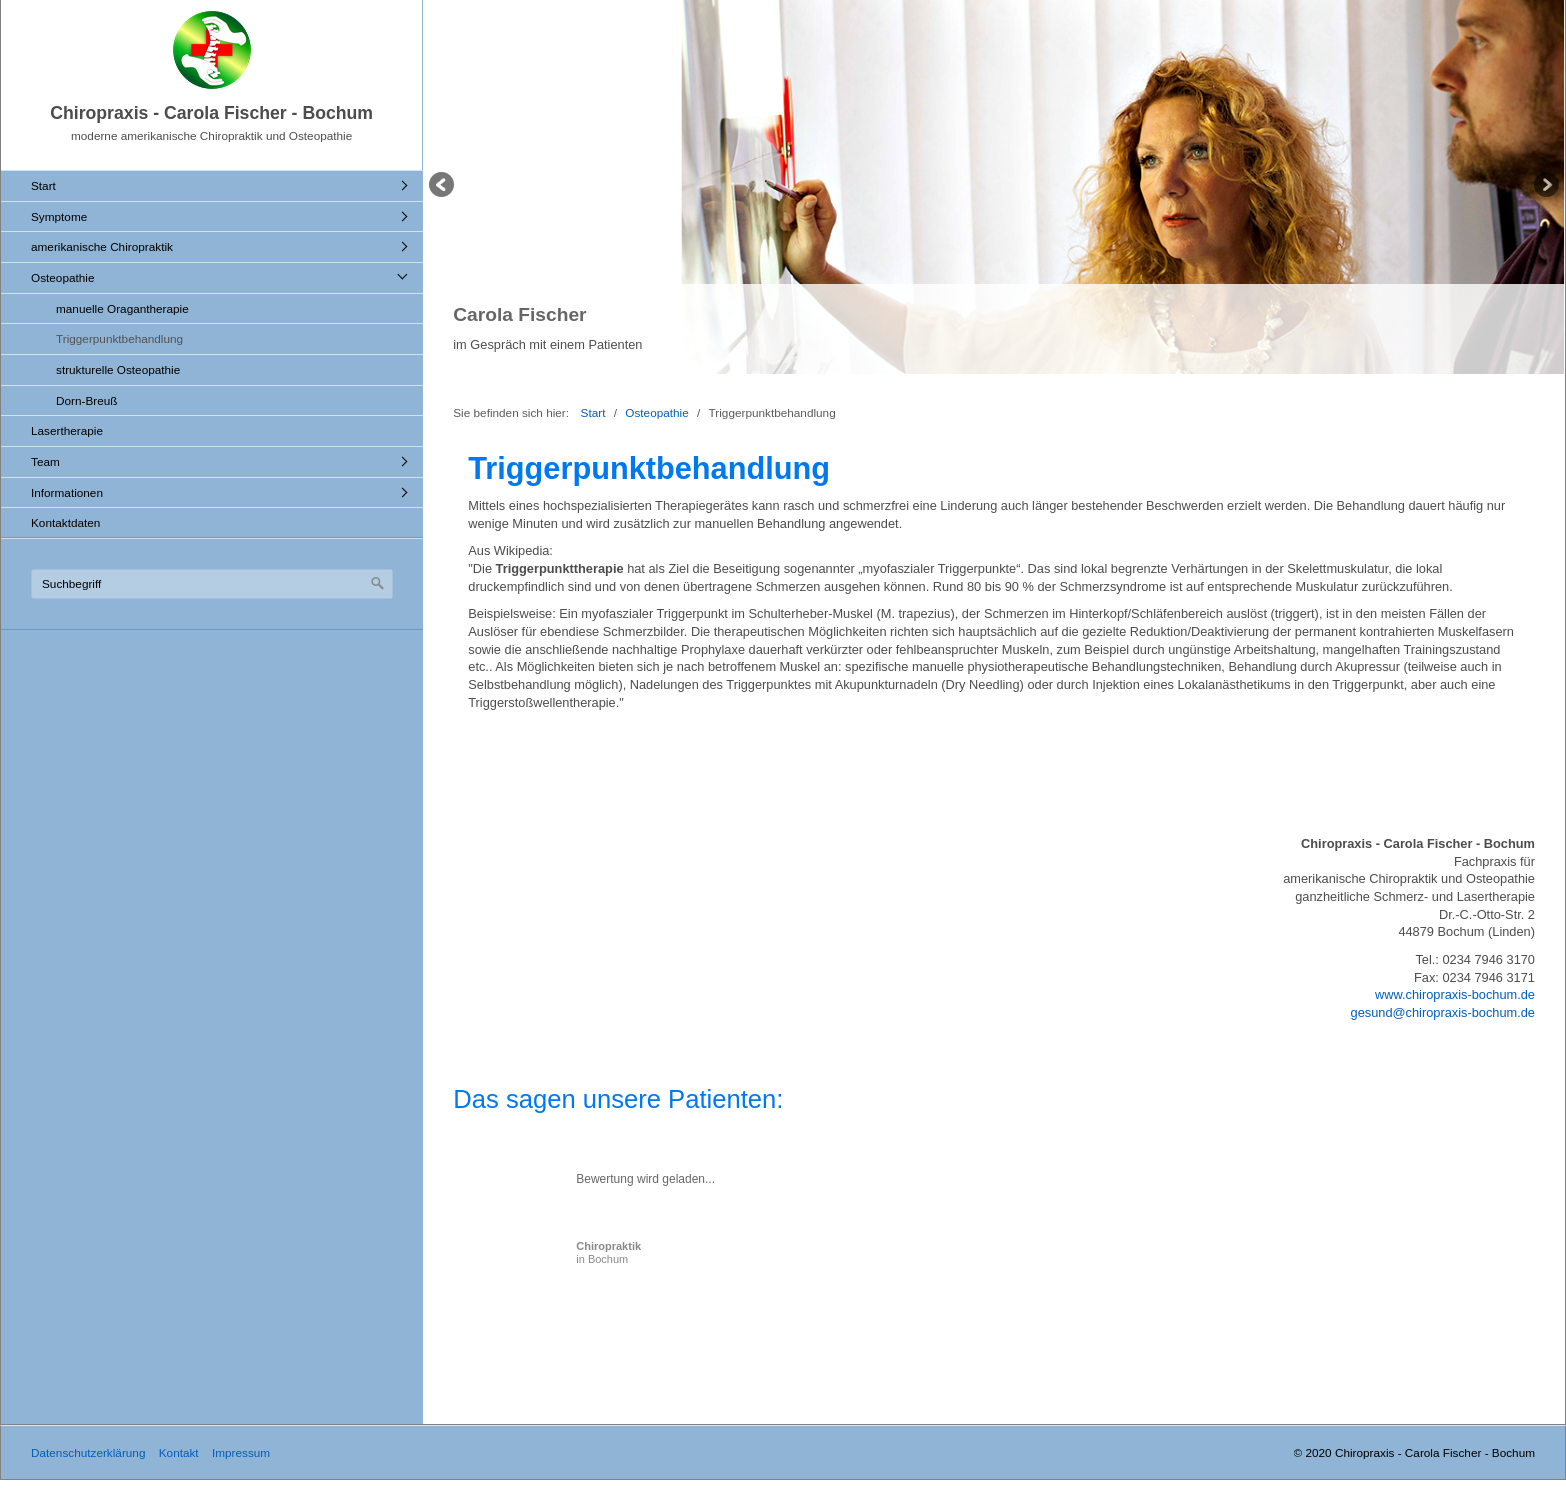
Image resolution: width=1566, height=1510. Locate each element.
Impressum (241, 1452)
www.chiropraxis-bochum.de (1455, 994)
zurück (443, 187)
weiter (1545, 187)
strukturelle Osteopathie (118, 369)
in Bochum (608, 1252)
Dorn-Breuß (86, 400)
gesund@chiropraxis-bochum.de (1443, 1012)
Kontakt (179, 1452)
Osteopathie (62, 277)
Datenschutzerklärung (88, 1452)
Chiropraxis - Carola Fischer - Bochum (211, 113)
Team (45, 461)
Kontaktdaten (65, 522)
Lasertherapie (67, 430)
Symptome (59, 216)
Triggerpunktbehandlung (119, 338)
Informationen (67, 492)
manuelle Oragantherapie (122, 308)
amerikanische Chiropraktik (102, 246)
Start (43, 185)
